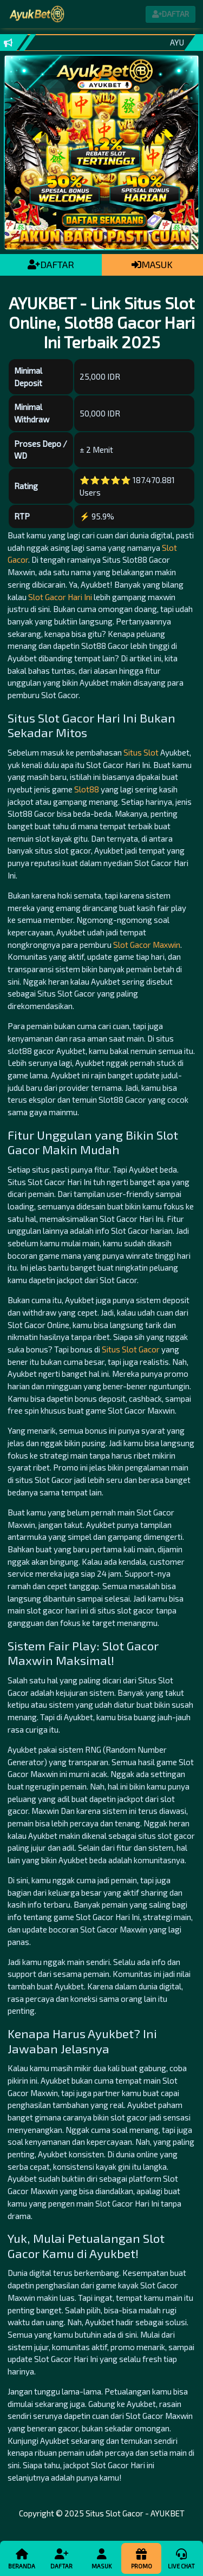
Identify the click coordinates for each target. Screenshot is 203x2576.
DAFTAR (51, 264)
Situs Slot (141, 752)
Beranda (22, 2558)
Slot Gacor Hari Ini (60, 597)
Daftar (61, 2558)
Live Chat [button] (181, 2558)
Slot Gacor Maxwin (146, 944)
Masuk (101, 2558)
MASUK (152, 264)
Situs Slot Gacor (131, 1349)
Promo (141, 2558)
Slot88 (86, 789)
